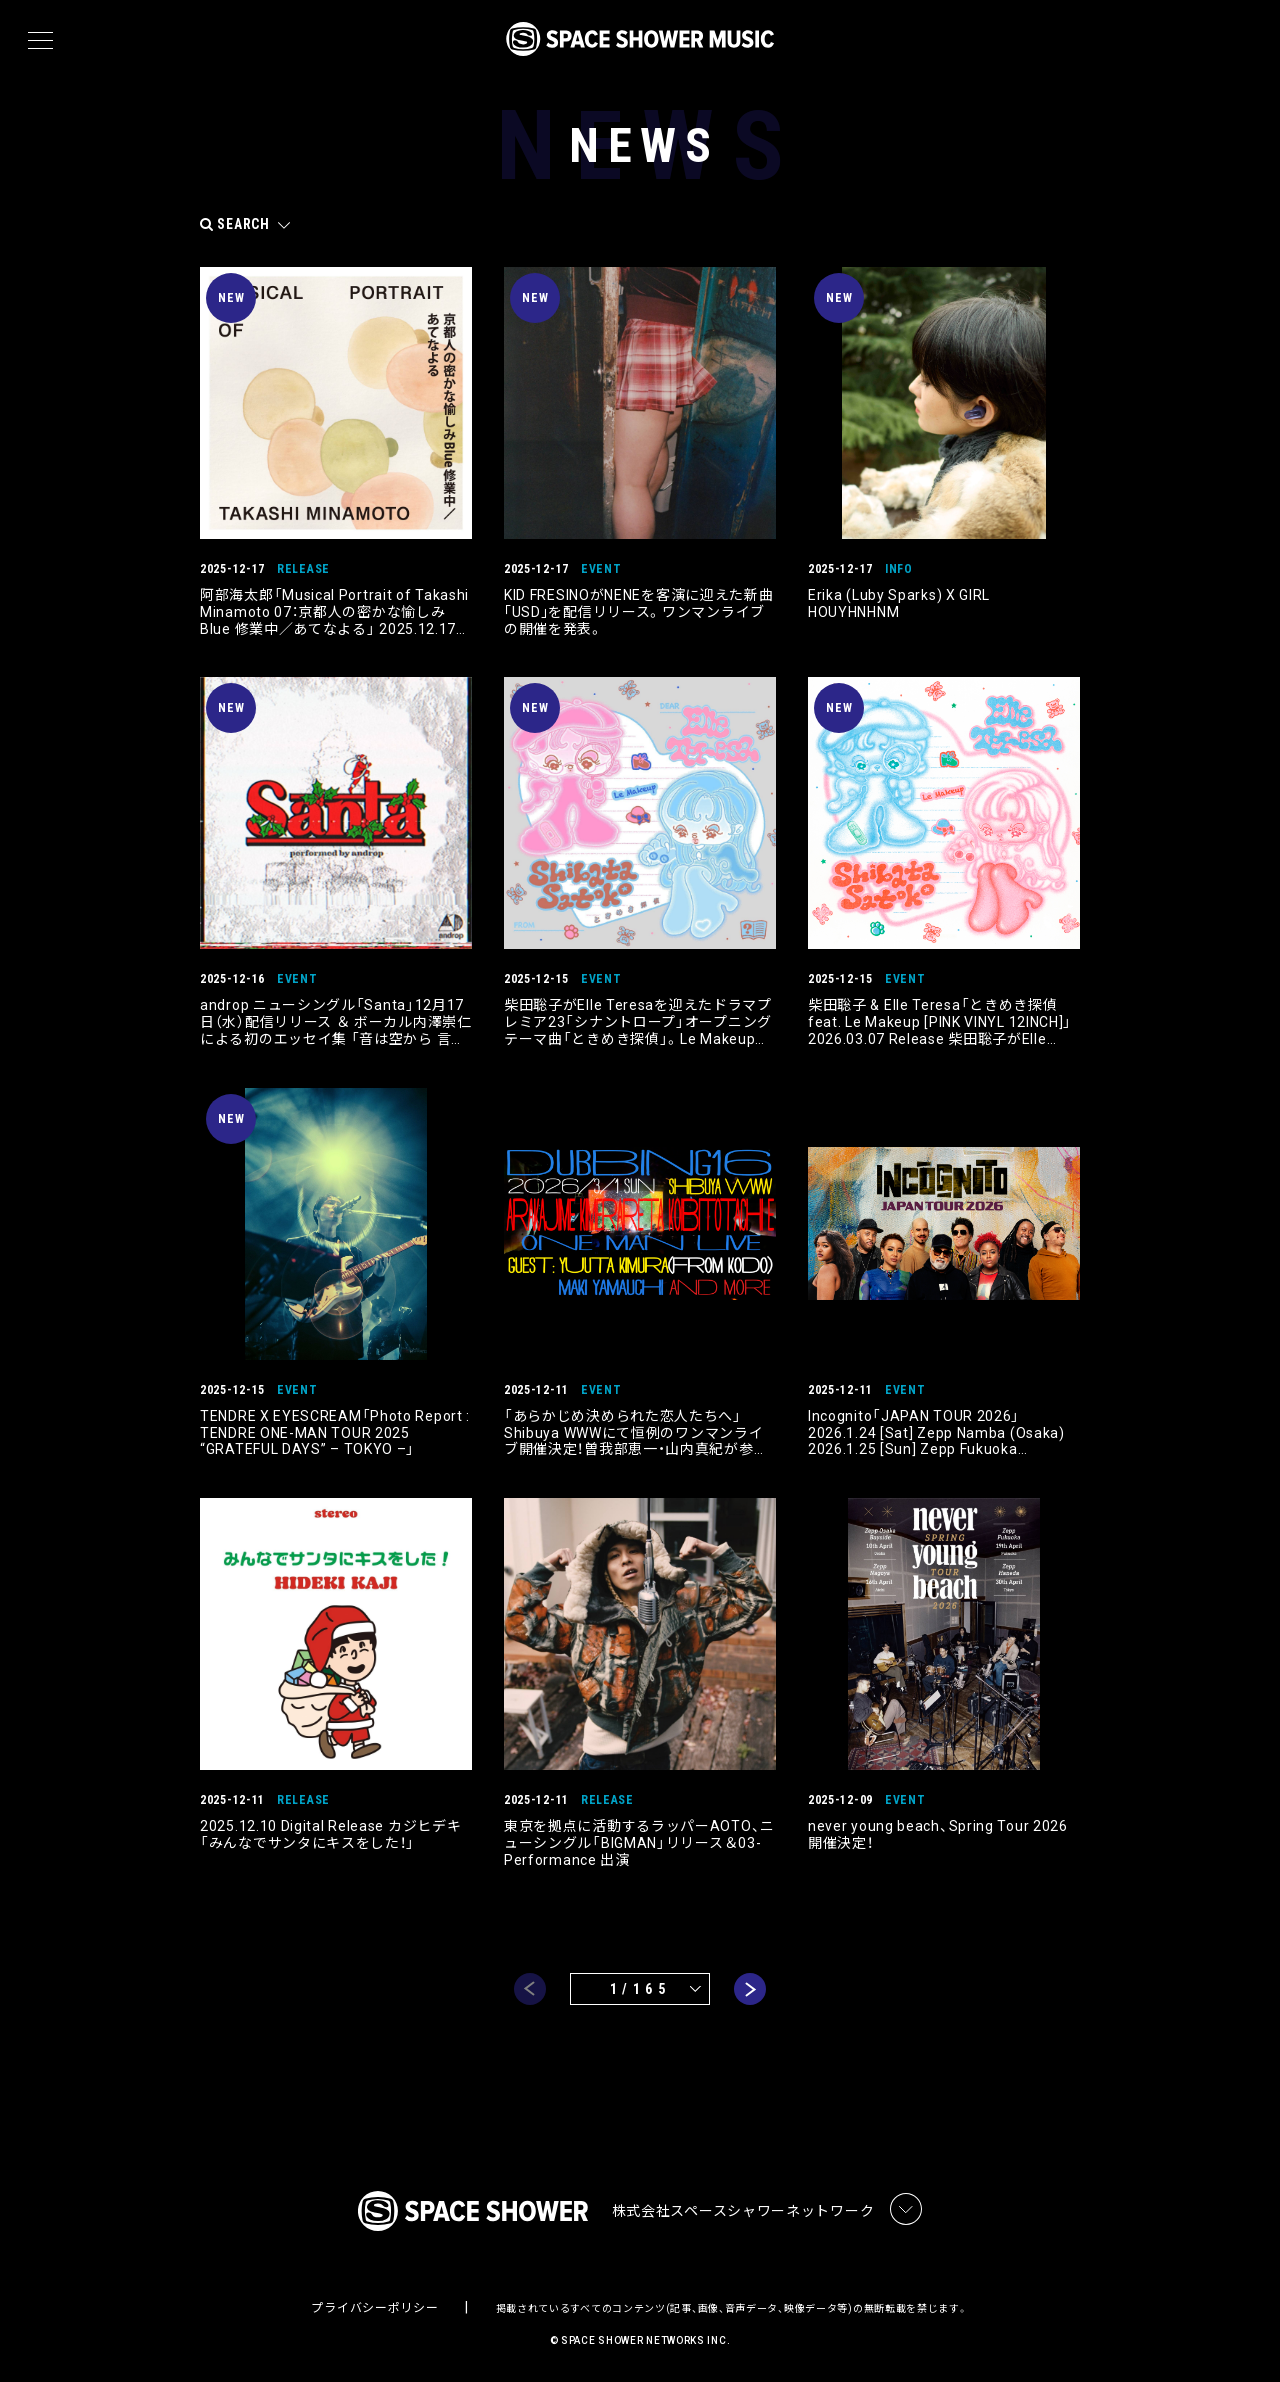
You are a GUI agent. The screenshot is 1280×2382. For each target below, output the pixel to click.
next (750, 1989)
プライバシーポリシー (374, 2308)
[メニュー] (40, 41)
